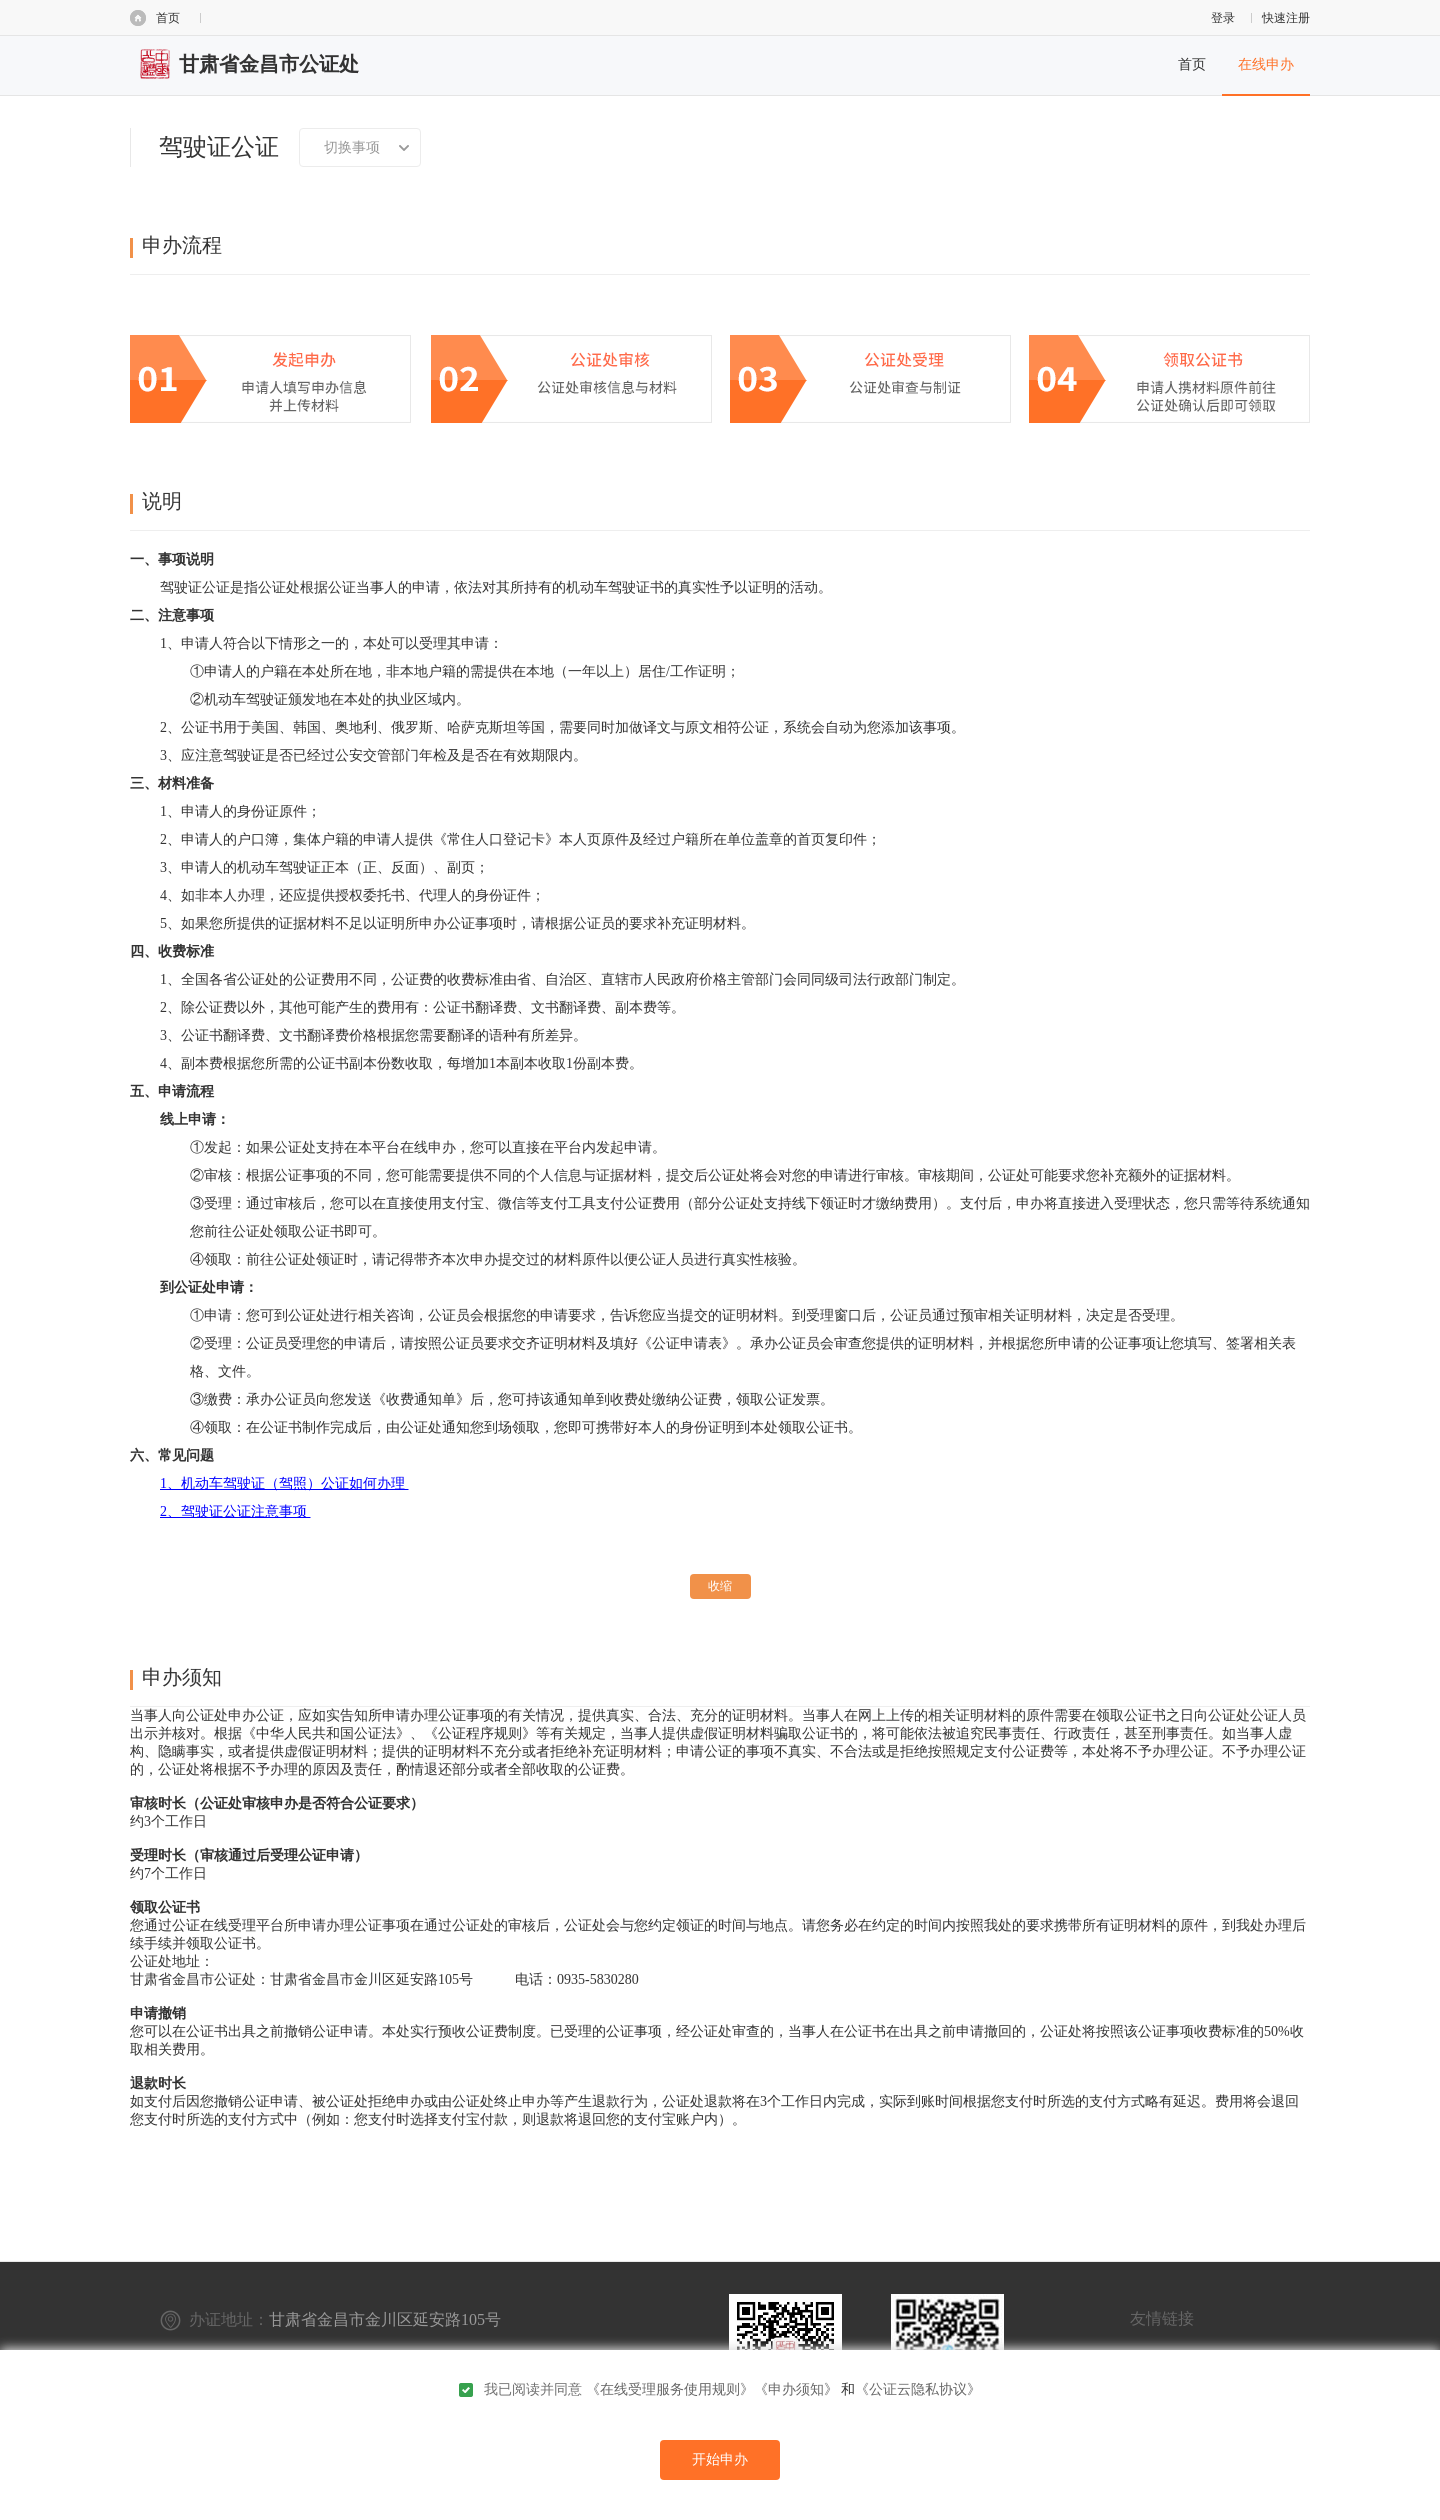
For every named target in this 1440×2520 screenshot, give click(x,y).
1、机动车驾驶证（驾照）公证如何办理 (284, 1483)
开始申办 (720, 2459)
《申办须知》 (796, 2389)
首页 (168, 18)
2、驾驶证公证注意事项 (235, 1511)
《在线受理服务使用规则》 (670, 2389)
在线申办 (1266, 64)
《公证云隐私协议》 (918, 2389)
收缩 (720, 1586)
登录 (1223, 18)
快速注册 (1286, 18)
